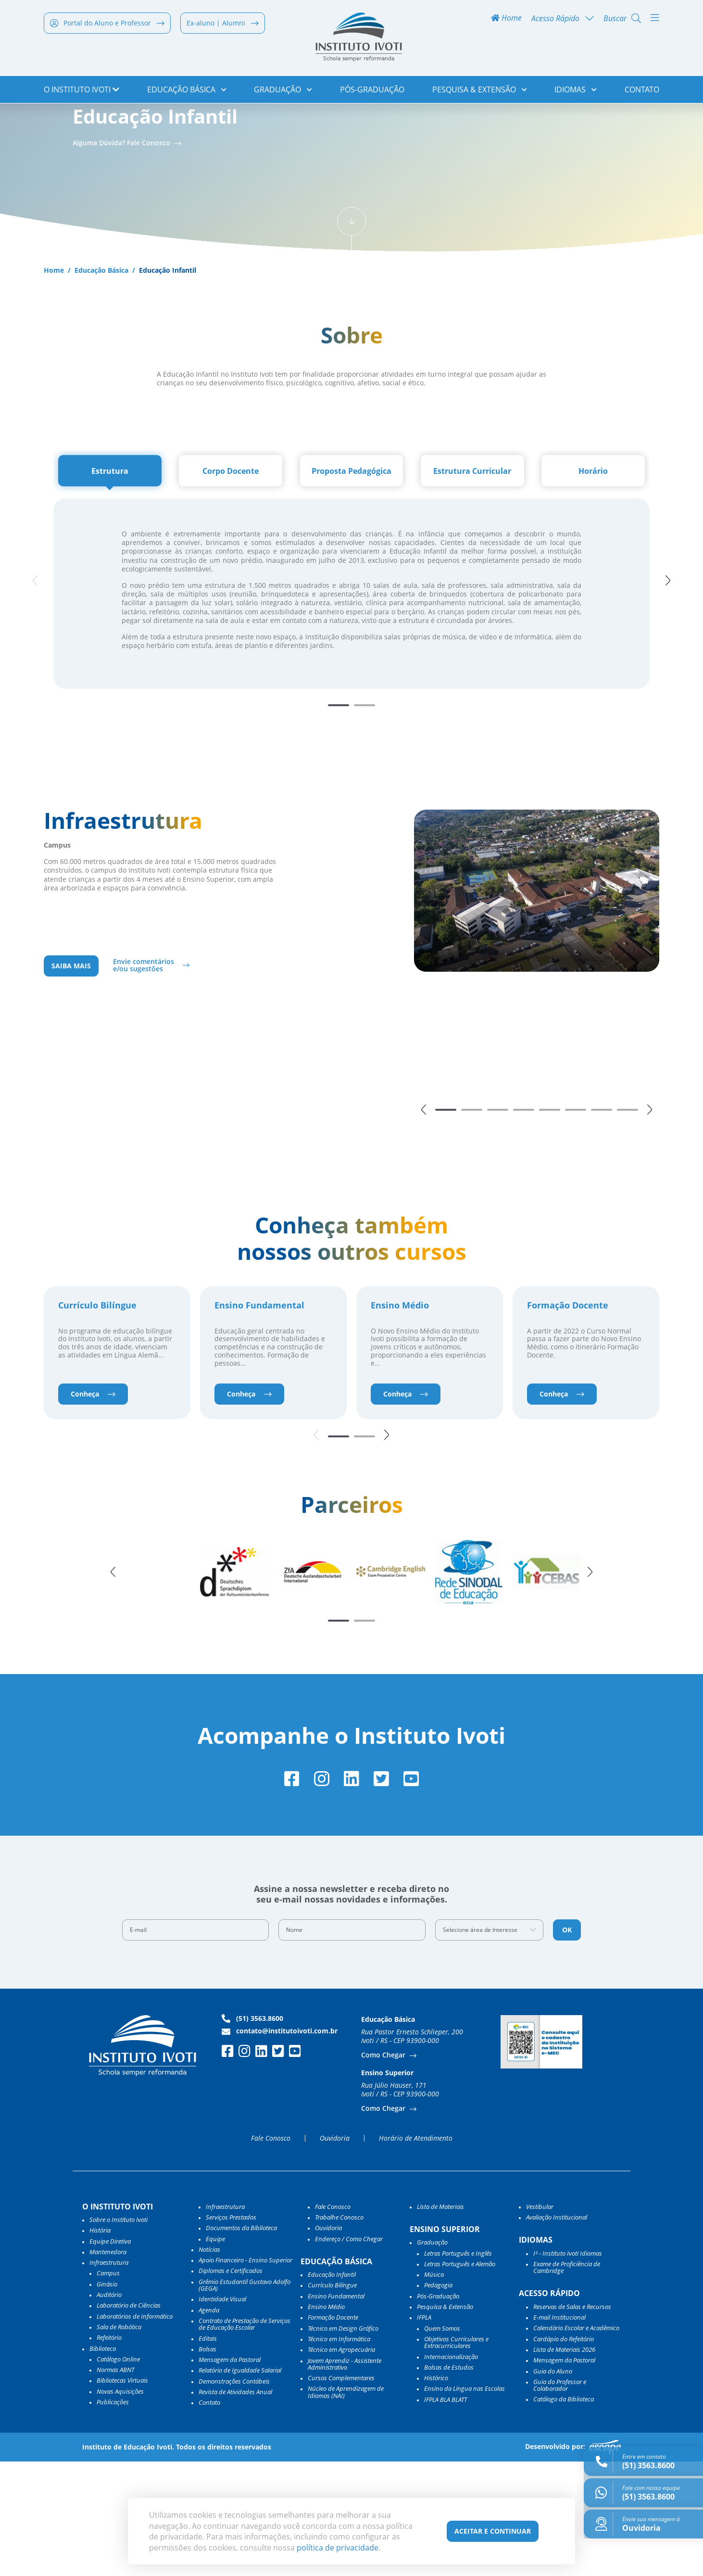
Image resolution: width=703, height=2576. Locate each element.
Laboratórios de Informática (135, 2430)
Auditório (109, 2409)
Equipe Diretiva (110, 2355)
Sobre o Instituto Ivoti (118, 2334)
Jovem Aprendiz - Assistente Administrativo (344, 2479)
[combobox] (489, 2044)
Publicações (113, 2516)
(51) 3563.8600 (252, 2133)
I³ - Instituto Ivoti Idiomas (567, 2367)
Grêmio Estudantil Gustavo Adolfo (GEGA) (244, 2400)
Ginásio (107, 2398)
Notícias (209, 2363)
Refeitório (109, 2452)
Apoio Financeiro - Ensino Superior (245, 2375)
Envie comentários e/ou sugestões (143, 1073)
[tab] (110, 577)
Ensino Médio (400, 1416)
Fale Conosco (270, 2252)
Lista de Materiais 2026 (564, 2464)
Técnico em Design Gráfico (343, 2442)
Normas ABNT (115, 2484)
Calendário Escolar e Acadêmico (576, 2442)
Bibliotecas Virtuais (122, 2495)
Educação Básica (186, 91)
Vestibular (539, 2321)
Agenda (209, 2424)
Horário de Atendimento (415, 2252)
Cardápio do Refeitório (563, 2453)
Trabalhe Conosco (339, 2331)
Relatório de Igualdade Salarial (240, 2485)
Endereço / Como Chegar (349, 2353)
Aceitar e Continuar (492, 2531)
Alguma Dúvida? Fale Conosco (122, 248)
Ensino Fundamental (259, 1416)
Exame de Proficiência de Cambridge (566, 2382)
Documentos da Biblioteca (241, 2342)
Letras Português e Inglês (458, 2367)
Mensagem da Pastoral (230, 2474)
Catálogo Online (118, 2473)
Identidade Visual (222, 2414)
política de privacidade (337, 2547)
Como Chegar (384, 2169)
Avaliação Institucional (556, 2331)
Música (434, 2389)
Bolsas (207, 2463)
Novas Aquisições (120, 2505)
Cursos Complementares (341, 2492)
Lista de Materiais (440, 2321)
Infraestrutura (225, 2321)
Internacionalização (451, 2471)
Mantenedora (107, 2366)
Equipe (215, 2353)
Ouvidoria (335, 2252)
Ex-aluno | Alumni (223, 24)
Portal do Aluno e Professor (107, 24)
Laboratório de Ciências (129, 2420)
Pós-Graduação (372, 91)
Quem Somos (442, 2442)
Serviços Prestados (231, 2331)
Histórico (436, 2492)
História (100, 2345)
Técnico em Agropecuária (341, 2464)
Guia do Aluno (552, 2485)
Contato (642, 91)
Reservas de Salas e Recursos (572, 2421)
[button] (671, 687)
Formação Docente (567, 1416)
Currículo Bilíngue (97, 1416)
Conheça (93, 1504)
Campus (108, 2388)
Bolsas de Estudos (449, 2481)
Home (506, 20)
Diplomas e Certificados (231, 2385)
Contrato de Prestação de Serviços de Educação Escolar (244, 2439)
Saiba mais (71, 1073)
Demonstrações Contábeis (234, 2495)
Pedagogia (438, 2400)
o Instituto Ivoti (81, 91)
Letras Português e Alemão (459, 2378)
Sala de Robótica (119, 2441)
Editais (208, 2452)
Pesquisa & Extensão (479, 91)
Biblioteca (102, 2463)
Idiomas (575, 91)
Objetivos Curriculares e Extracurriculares (456, 2457)
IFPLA (424, 2432)
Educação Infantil (332, 2389)
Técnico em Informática (339, 2453)
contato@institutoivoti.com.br (280, 2145)
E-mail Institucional (559, 2432)
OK (567, 2044)
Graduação (283, 91)
